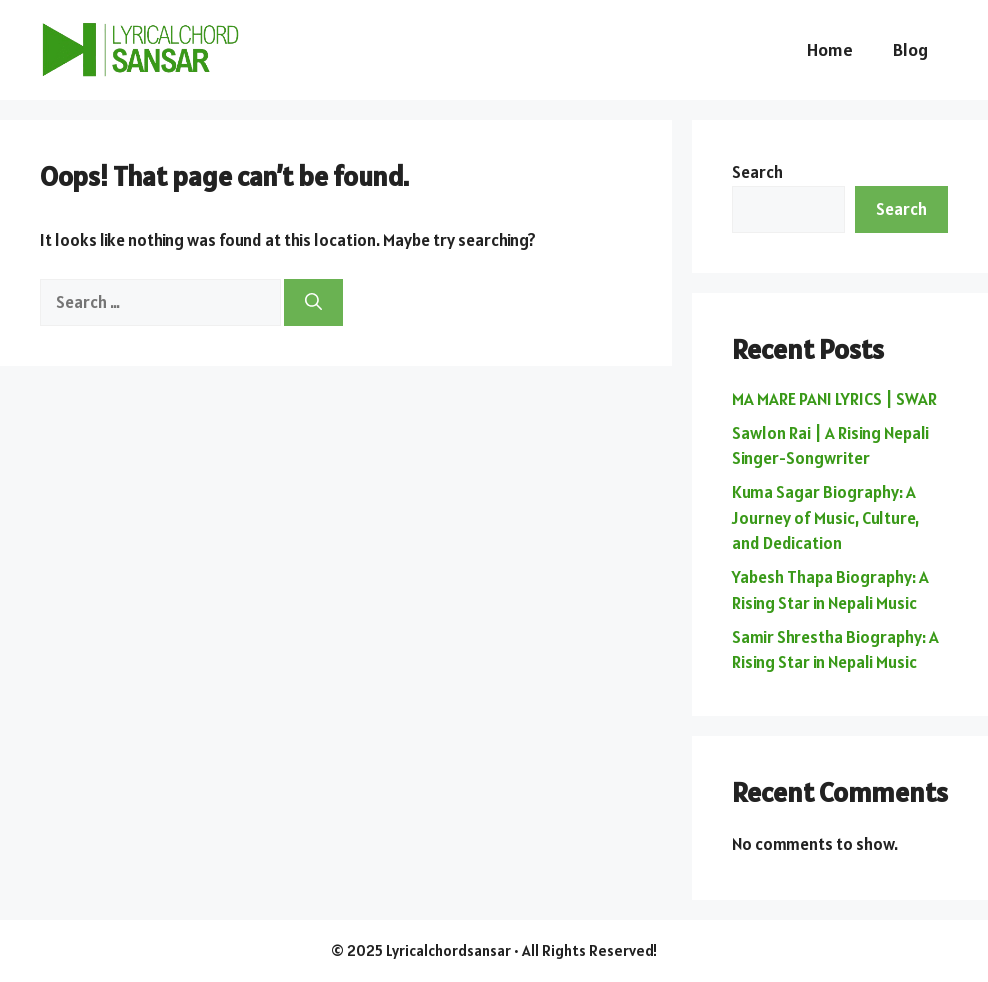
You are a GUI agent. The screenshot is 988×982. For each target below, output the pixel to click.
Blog (910, 49)
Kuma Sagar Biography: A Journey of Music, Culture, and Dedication (825, 517)
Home (830, 49)
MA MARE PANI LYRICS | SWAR (834, 399)
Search (757, 172)
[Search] (313, 303)
